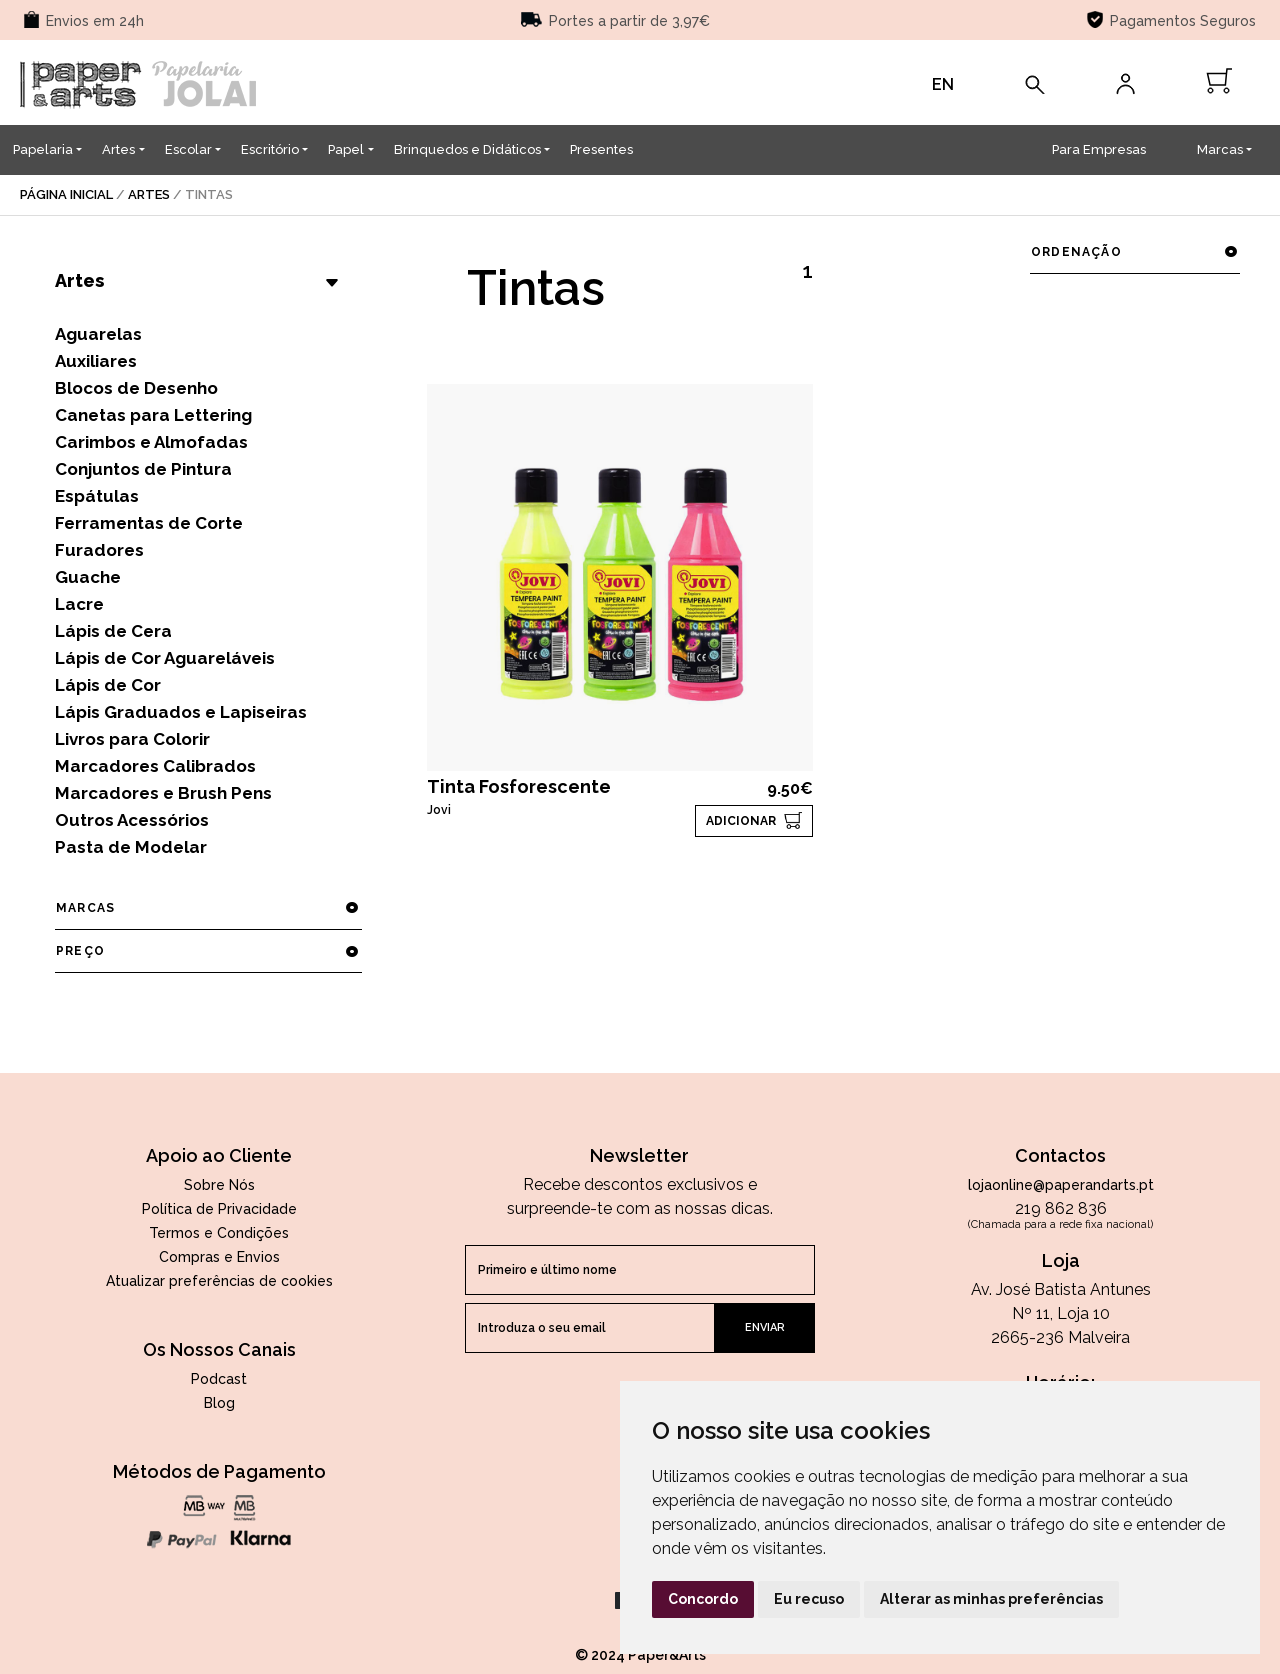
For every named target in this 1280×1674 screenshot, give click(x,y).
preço (208, 951)
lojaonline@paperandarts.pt (1061, 1185)
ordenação (1134, 252)
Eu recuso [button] (809, 1599)
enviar (765, 1327)
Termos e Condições (219, 1233)
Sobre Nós (219, 1185)
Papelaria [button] (43, 149)
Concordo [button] (703, 1599)
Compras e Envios (219, 1257)
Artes (149, 194)
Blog (219, 1403)
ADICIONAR (741, 821)
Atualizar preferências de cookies (219, 1281)
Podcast (219, 1379)
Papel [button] (346, 149)
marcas (208, 908)
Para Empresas (1099, 149)
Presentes (601, 149)
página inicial (66, 194)
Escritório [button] (270, 149)
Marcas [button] (1220, 149)
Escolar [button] (188, 149)
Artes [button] (118, 149)
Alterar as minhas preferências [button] (991, 1599)
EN (943, 84)
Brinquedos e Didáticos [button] (467, 149)
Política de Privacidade (219, 1209)
